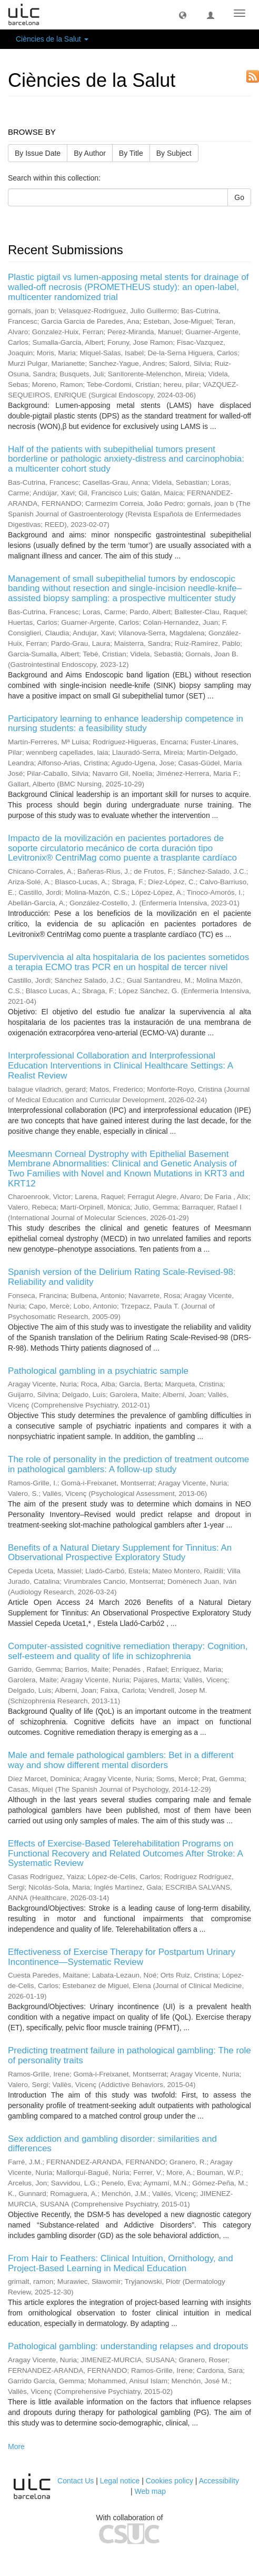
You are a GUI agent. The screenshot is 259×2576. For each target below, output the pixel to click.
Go (239, 197)
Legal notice (120, 2481)
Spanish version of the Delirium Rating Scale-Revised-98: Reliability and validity (122, 1277)
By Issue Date (38, 153)
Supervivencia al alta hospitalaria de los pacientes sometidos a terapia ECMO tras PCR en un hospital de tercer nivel (128, 962)
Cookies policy (169, 2481)
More (16, 2446)
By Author (90, 153)
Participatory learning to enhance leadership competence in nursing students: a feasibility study (125, 724)
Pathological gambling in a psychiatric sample (98, 1371)
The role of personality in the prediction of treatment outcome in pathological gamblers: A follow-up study (128, 1464)
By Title (131, 153)
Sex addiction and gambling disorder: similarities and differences (112, 2144)
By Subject (174, 153)
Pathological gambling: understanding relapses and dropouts (128, 2346)
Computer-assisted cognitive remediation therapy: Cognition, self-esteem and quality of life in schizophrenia (127, 1651)
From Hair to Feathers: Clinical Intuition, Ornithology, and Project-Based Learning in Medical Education (120, 2263)
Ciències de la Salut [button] (52, 39)
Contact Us (75, 2481)
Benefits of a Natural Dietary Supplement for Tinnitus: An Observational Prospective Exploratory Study (120, 1553)
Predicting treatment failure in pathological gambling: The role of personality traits (129, 2055)
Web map (150, 2491)
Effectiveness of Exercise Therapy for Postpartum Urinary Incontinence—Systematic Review (121, 1957)
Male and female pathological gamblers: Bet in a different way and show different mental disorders (121, 1760)
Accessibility (219, 2481)
